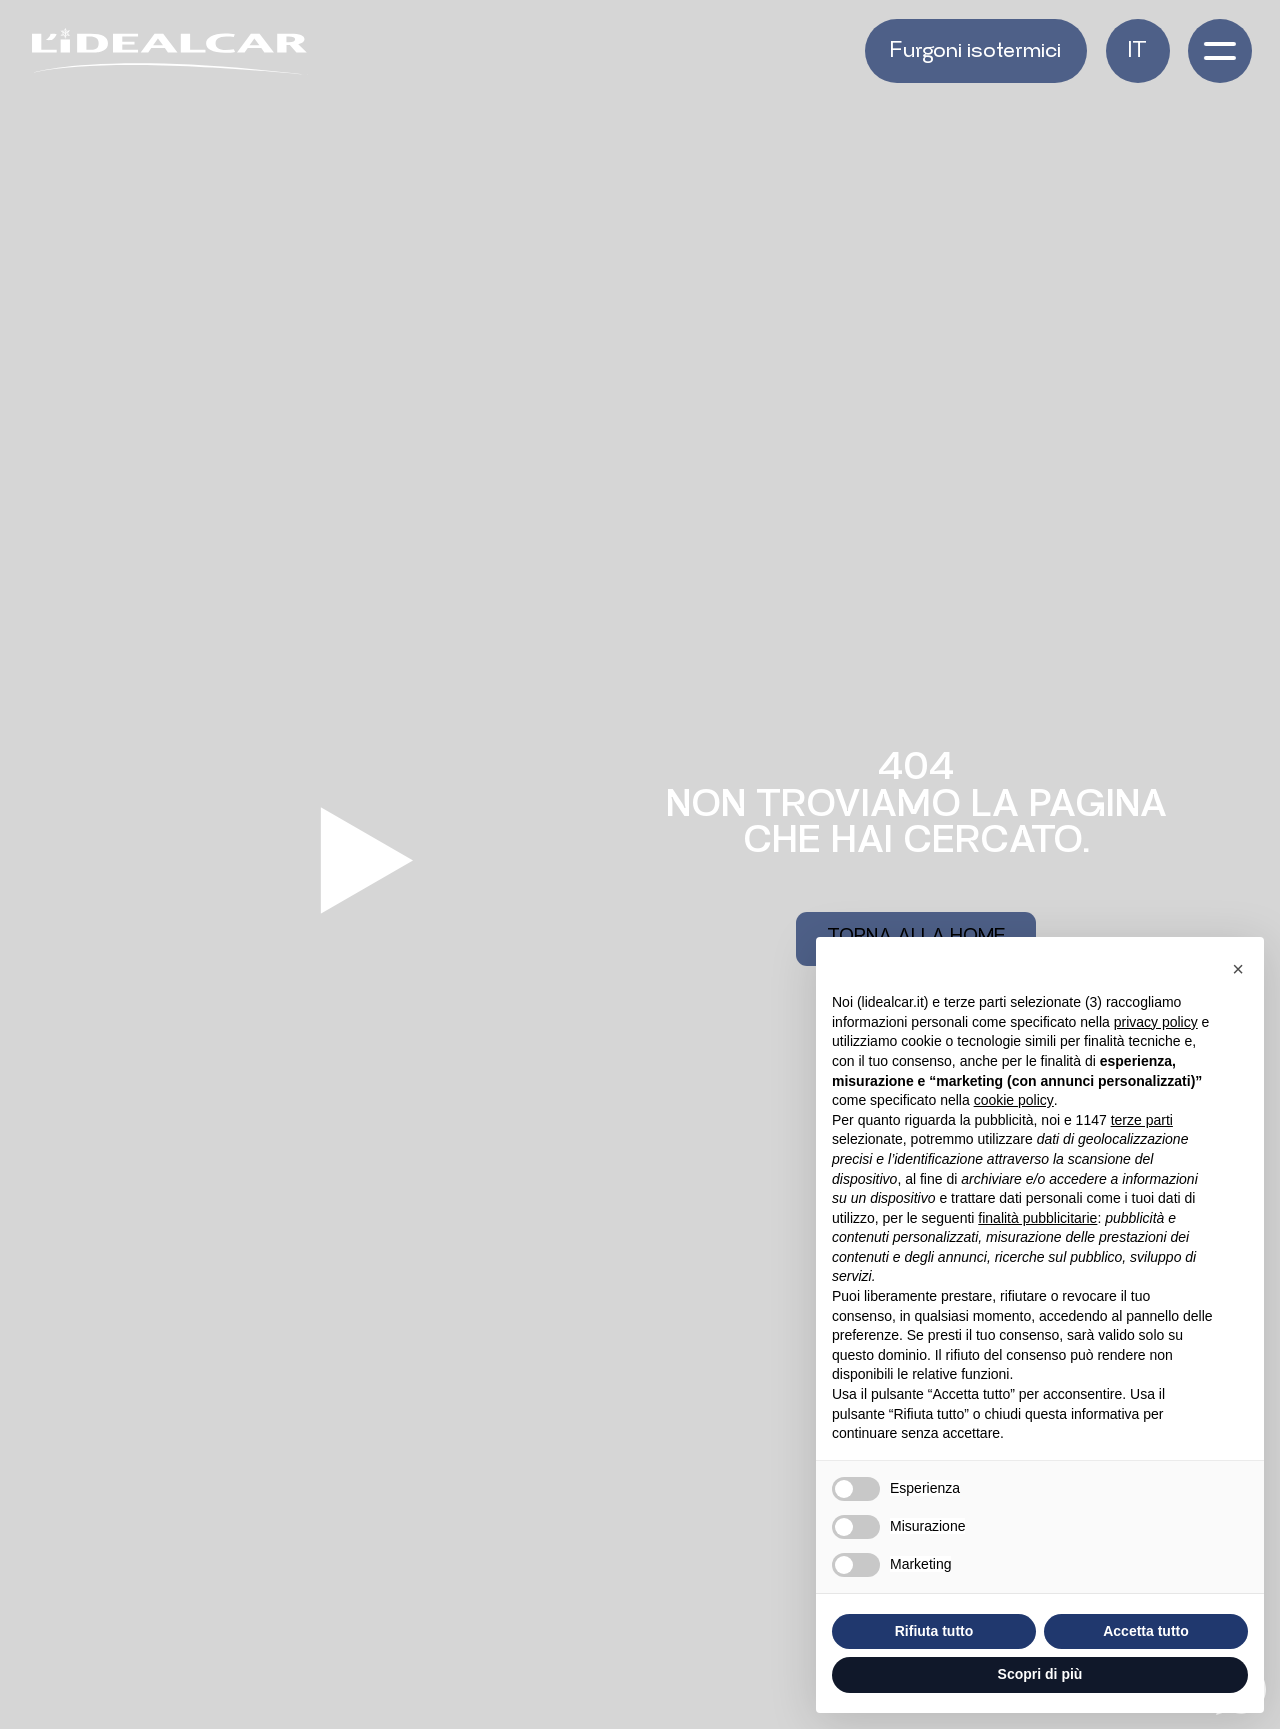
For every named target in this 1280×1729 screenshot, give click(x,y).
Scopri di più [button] (1040, 1674)
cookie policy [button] (1014, 1100)
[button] (1138, 51)
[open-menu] (1220, 51)
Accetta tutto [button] (1146, 1631)
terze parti (1142, 1120)
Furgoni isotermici (975, 52)
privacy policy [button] (1156, 1022)
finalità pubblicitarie (1037, 1218)
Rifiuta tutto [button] (934, 1631)
